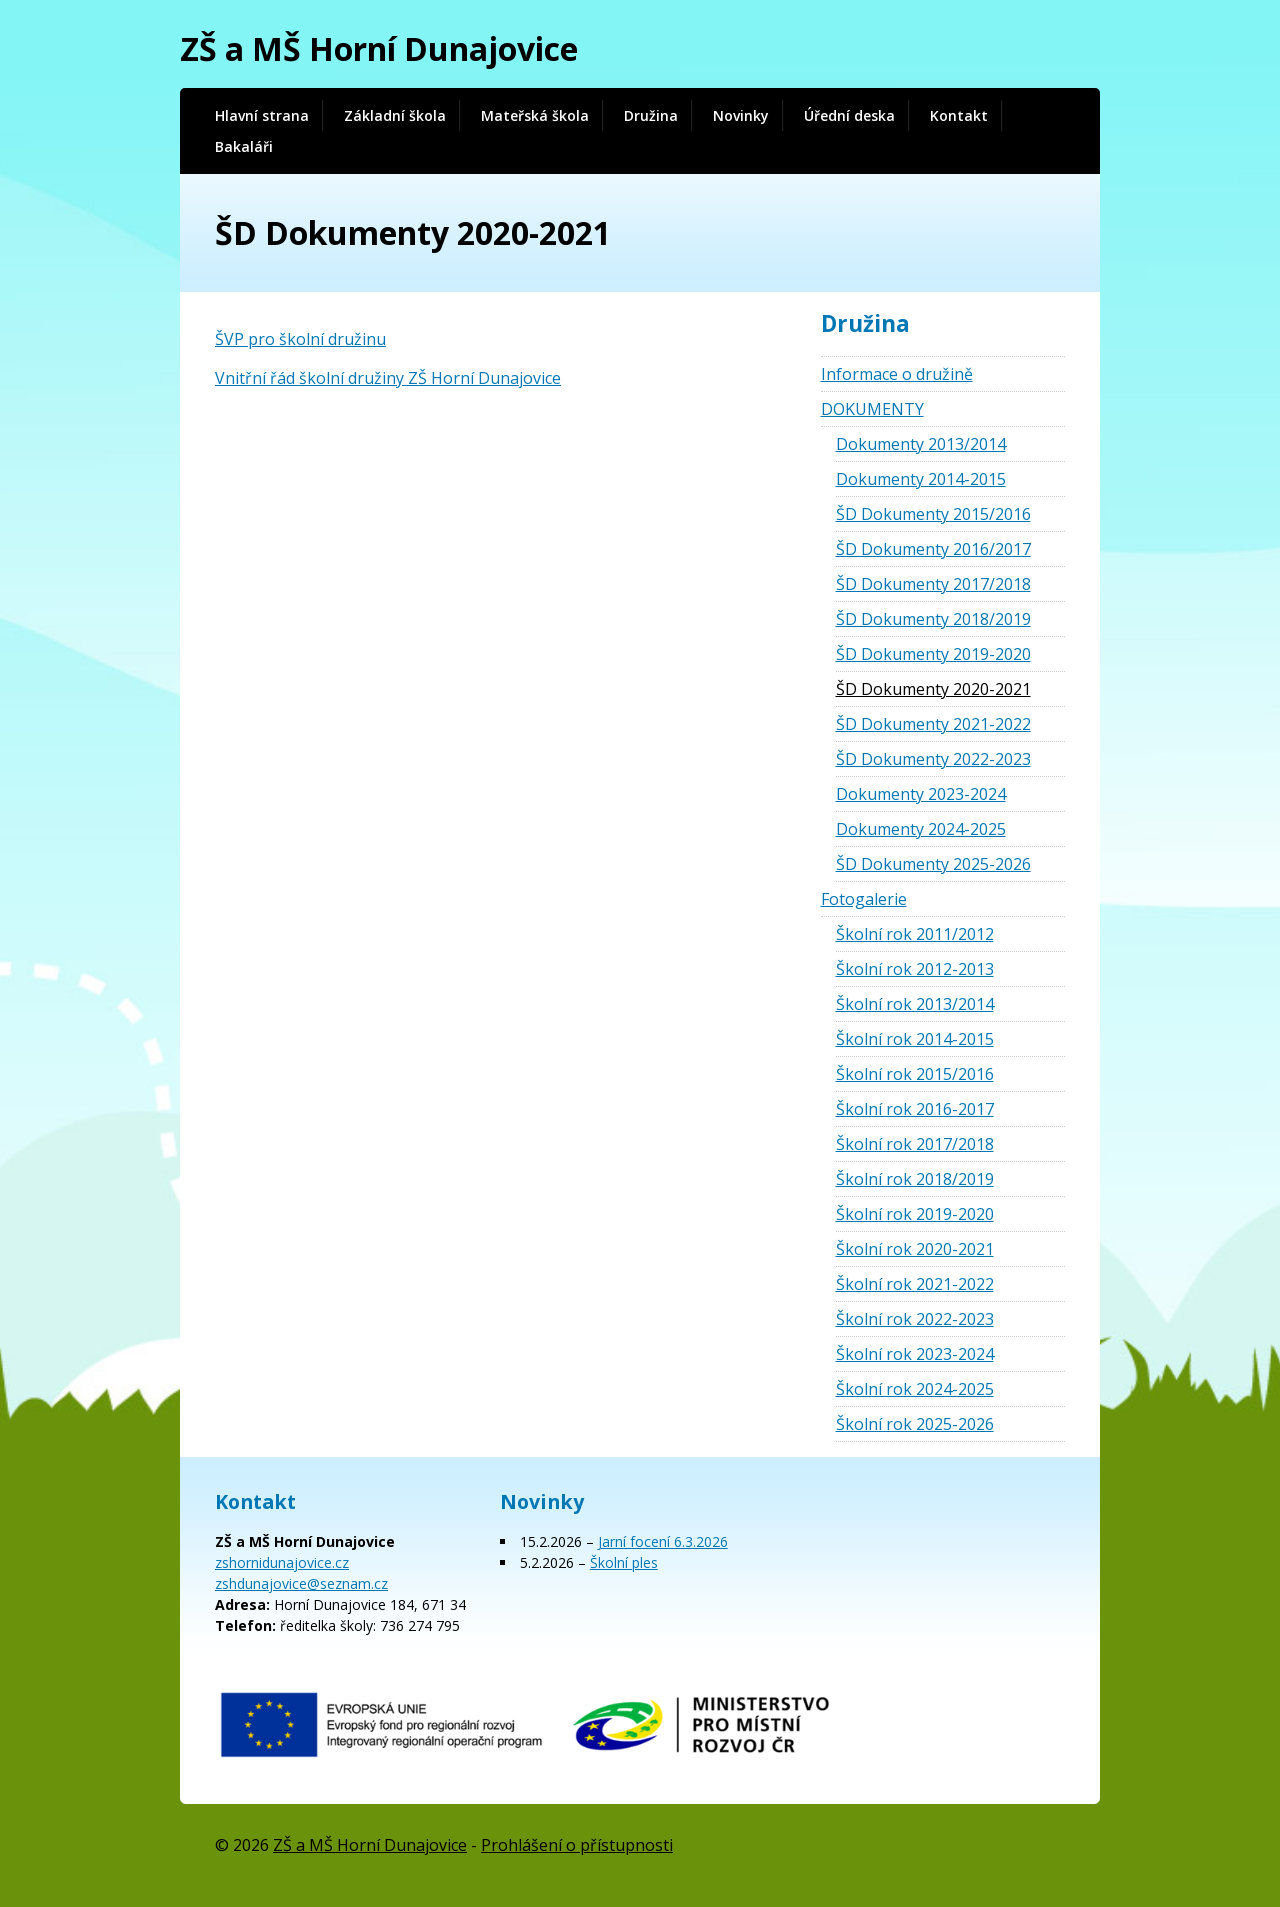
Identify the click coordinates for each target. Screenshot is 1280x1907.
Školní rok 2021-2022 (915, 1284)
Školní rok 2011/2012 (915, 934)
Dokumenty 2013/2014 (921, 444)
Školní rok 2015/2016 (915, 1074)
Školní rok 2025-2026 (915, 1424)
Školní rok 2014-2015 (915, 1039)
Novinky (741, 115)
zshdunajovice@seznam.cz (301, 1583)
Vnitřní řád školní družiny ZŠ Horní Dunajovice (388, 378)
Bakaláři (244, 146)
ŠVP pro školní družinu (300, 339)
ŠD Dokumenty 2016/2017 (933, 549)
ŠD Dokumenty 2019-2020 (933, 654)
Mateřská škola (535, 115)
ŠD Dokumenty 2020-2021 (933, 689)
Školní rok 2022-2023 (915, 1319)
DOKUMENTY (872, 409)
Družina (651, 115)
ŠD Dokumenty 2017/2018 (933, 584)
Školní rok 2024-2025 (915, 1389)
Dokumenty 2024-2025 (921, 829)
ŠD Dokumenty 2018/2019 (933, 619)
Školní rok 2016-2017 (915, 1109)
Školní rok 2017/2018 (915, 1144)
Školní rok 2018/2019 (915, 1179)
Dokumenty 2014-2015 (921, 479)
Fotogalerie (864, 899)
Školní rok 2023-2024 (915, 1354)
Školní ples (624, 1562)
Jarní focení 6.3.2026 (663, 1541)
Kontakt (959, 115)
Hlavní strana (262, 115)
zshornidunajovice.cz (282, 1562)
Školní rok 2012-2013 (915, 969)
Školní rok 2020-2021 (915, 1249)
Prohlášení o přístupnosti (577, 1845)
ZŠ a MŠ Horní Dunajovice (379, 48)
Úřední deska (849, 115)
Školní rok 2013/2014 (915, 1004)
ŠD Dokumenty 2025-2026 (933, 864)
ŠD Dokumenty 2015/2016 (933, 514)
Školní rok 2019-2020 (915, 1214)
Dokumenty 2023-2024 (921, 794)
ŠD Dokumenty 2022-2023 (933, 759)
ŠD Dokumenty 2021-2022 (933, 724)
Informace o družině (897, 374)
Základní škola (395, 115)
